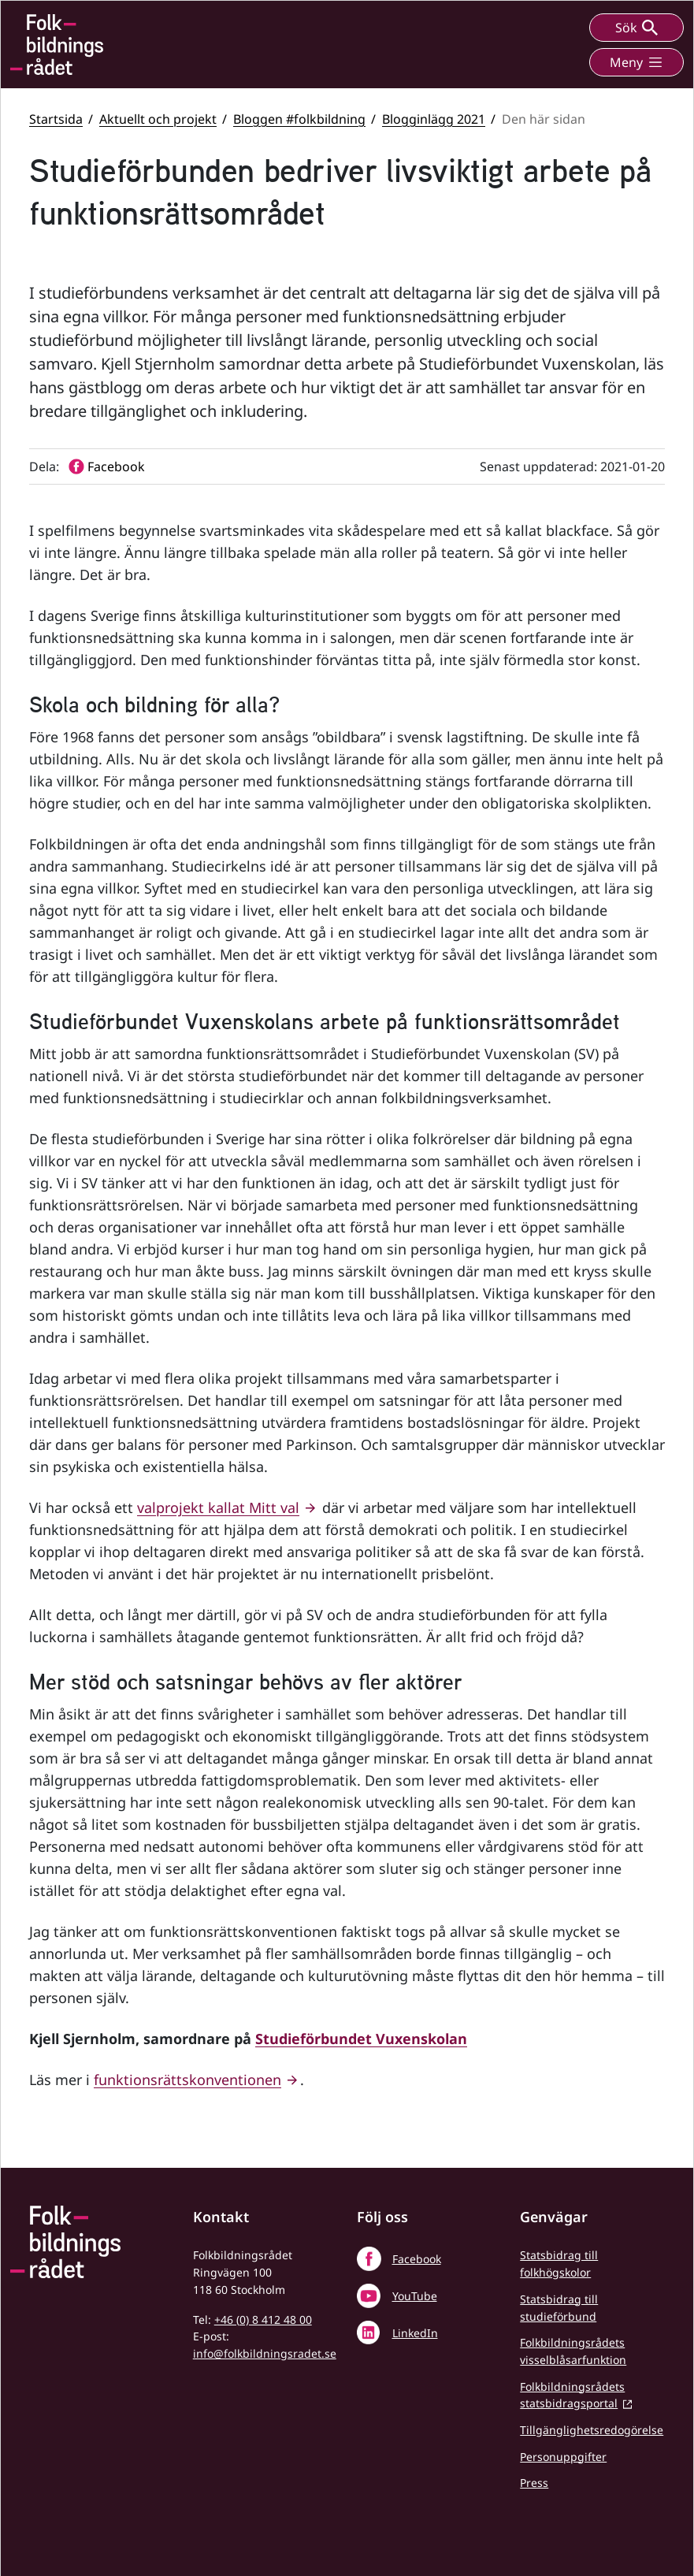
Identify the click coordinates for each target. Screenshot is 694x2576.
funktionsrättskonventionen (187, 2079)
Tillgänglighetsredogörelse (591, 2429)
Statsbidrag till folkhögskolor (559, 2263)
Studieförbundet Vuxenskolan (361, 2038)
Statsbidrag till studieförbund (559, 2308)
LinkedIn (415, 2332)
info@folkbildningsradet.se (264, 2353)
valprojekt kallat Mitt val (218, 1507)
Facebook (416, 2258)
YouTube (414, 2295)
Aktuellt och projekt (158, 119)
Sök (636, 27)
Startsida (56, 119)
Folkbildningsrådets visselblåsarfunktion (573, 2351)
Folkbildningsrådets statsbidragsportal (572, 2395)
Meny (636, 62)
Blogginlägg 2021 (433, 119)
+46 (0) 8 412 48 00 (263, 2319)
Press (534, 2482)
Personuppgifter (563, 2456)
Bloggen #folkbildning (299, 119)
